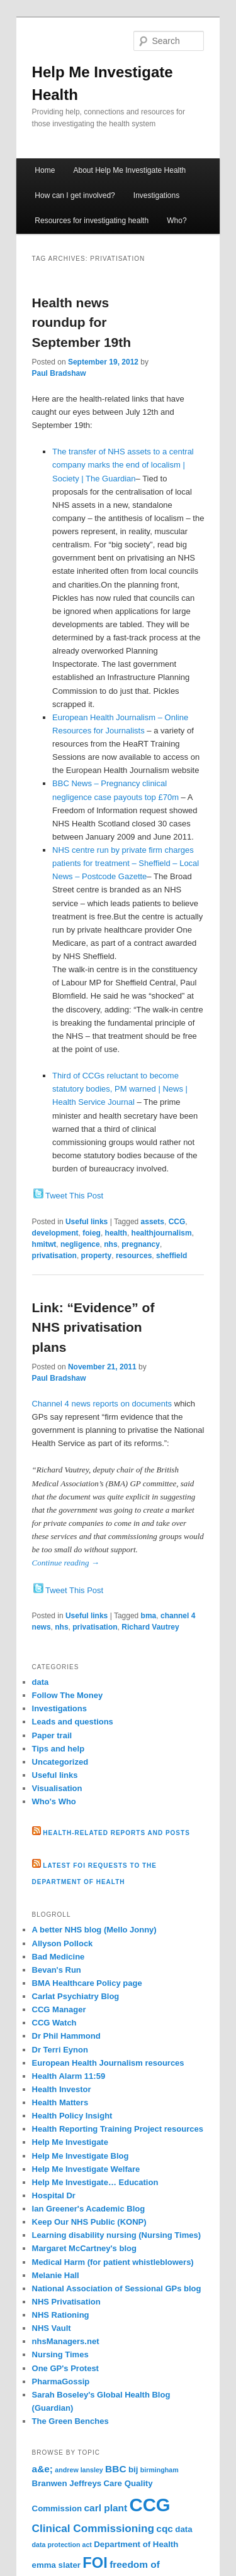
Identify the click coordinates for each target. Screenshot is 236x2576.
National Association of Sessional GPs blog (116, 2288)
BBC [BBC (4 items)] (115, 2469)
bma (149, 1615)
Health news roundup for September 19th (82, 322)
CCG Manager (59, 2009)
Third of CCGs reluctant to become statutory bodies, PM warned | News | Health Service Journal (120, 1089)
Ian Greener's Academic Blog (88, 2208)
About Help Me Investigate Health (129, 170)
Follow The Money (67, 1695)
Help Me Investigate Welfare (86, 2169)
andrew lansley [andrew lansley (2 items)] (79, 2470)
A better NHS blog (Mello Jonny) (94, 1929)
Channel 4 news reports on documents (102, 1403)
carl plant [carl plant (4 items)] (106, 2507)
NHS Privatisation (66, 2301)
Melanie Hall (55, 2275)
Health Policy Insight (72, 2115)
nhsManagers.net (65, 2341)
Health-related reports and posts (116, 1832)
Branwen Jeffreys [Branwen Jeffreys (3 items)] (67, 2483)
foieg (91, 1233)
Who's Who (54, 1801)
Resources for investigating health (92, 220)
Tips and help (58, 1748)
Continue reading (65, 1562)
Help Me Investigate (70, 2142)
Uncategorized (60, 1762)
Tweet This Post (74, 1195)
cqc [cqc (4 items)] (164, 2528)
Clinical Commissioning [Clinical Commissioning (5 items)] (93, 2528)
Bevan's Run (56, 1970)
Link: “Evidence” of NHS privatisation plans (93, 1327)
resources (134, 1255)
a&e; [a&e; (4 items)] (42, 2469)
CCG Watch (54, 2022)
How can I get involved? (75, 195)
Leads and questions (72, 1721)
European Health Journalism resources (108, 2063)
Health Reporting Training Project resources (117, 2129)
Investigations (156, 195)
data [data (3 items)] (183, 2529)
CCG (177, 1221)
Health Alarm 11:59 (69, 2076)
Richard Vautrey (150, 1627)
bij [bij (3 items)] (133, 2469)
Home (45, 170)
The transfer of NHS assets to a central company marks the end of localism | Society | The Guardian (123, 465)
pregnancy (140, 1244)
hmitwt (44, 1244)
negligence (80, 1244)
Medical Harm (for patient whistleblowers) (113, 2262)
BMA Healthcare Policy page (87, 1983)
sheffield (171, 1255)
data (40, 1682)
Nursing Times (60, 2354)
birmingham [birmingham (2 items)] (159, 2470)
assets (152, 1221)
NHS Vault (51, 2328)
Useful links (86, 1221)
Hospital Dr (54, 2195)
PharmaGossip (61, 2381)
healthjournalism (162, 1233)
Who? (176, 220)
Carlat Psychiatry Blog (76, 1996)
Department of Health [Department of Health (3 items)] (136, 2544)
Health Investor (61, 2089)
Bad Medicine (58, 1956)
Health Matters (60, 2102)
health (116, 1233)
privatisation (54, 1255)
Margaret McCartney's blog (84, 2248)
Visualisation (57, 1788)
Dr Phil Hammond (66, 2036)
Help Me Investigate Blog (80, 2156)
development (55, 1233)
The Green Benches (70, 2421)
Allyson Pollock (62, 1943)
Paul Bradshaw (59, 373)
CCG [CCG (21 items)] (149, 2504)
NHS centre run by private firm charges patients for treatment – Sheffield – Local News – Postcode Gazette (125, 863)
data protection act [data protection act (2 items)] (62, 2544)
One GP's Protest (65, 2368)
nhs (110, 1244)
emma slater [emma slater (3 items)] (56, 2565)
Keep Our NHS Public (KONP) (89, 2222)
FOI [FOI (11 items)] (94, 2563)
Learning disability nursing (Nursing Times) (116, 2235)
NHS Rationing (60, 2315)
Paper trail (52, 1735)
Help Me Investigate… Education (95, 2182)
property (96, 1255)
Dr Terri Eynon (60, 2049)
